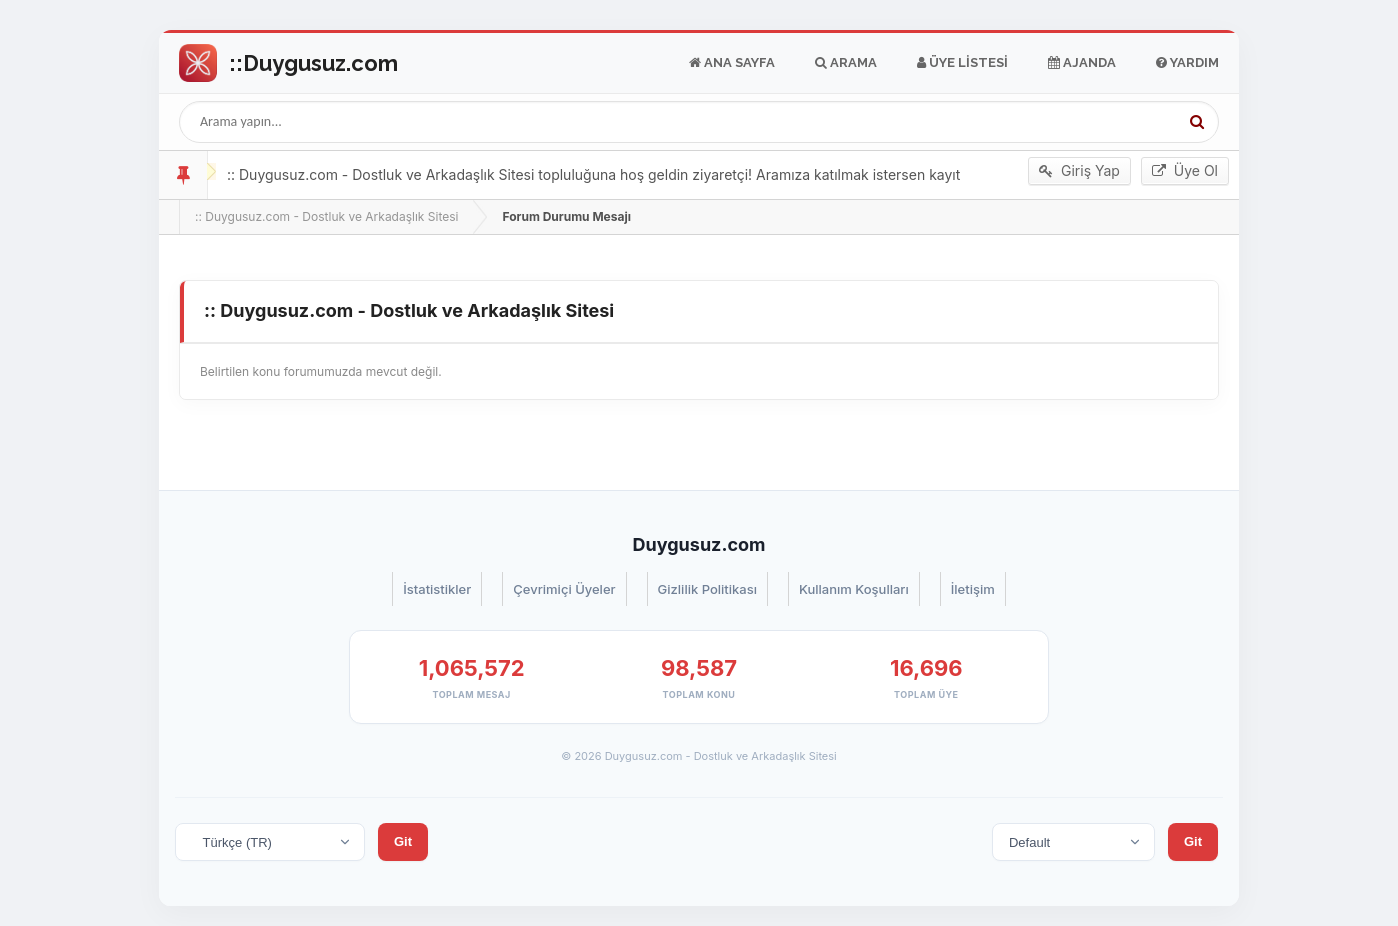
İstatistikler (437, 589)
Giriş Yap (1079, 171)
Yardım (1187, 63)
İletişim (973, 589)
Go (288, 63)
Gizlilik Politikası (707, 589)
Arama (846, 63)
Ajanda (1082, 63)
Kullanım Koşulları (854, 589)
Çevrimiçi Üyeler (564, 589)
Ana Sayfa (732, 63)
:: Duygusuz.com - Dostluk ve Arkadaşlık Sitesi (326, 216)
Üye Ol (1185, 171)
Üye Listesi (962, 63)
